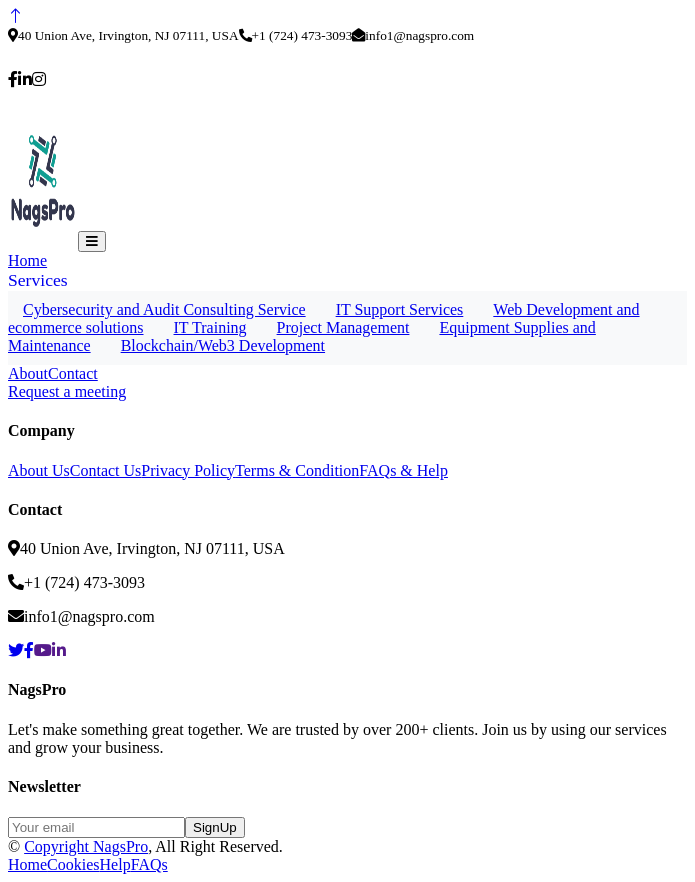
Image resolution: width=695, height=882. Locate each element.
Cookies (73, 864)
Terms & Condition (297, 470)
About (28, 373)
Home (27, 260)
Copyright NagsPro (86, 846)
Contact (73, 373)
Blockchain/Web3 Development (223, 345)
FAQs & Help (403, 470)
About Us (39, 470)
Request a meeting (67, 391)
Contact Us (106, 470)
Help (115, 864)
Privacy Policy (188, 470)
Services (38, 280)
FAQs (149, 864)
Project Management (343, 327)
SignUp (215, 827)
